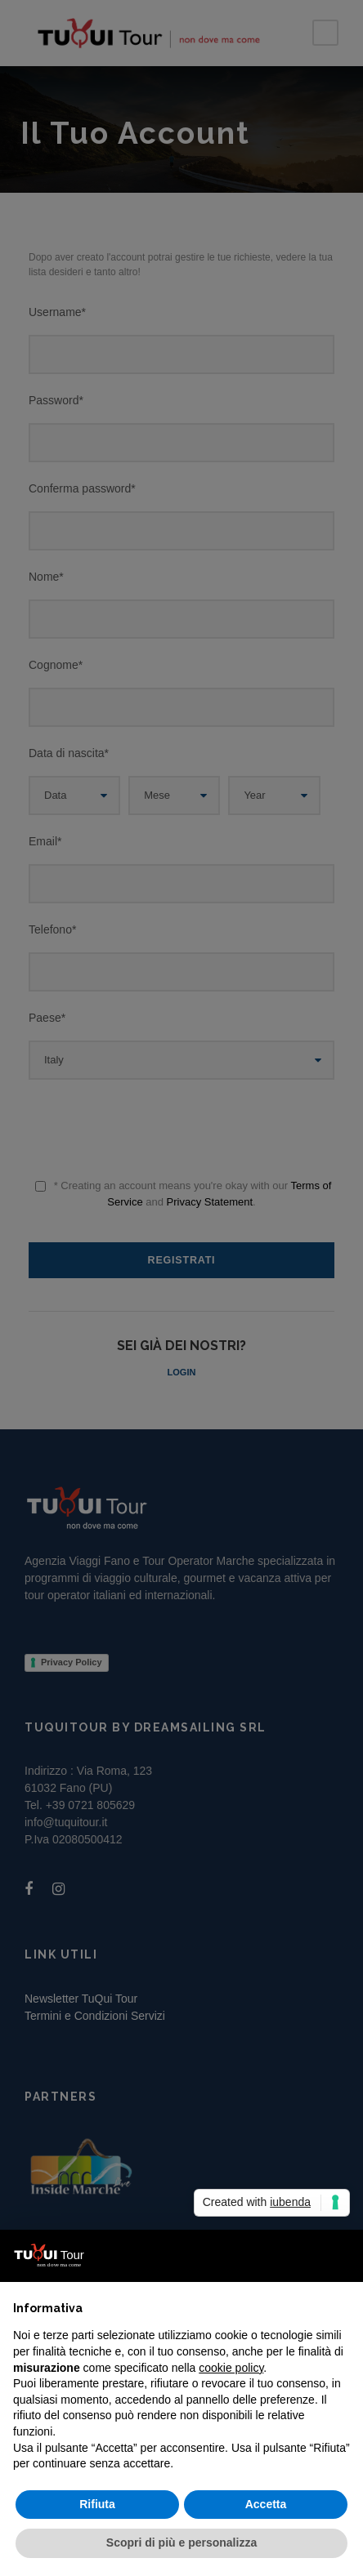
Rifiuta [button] (97, 2504)
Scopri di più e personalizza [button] (181, 2542)
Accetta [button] (266, 2504)
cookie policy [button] (231, 2367)
